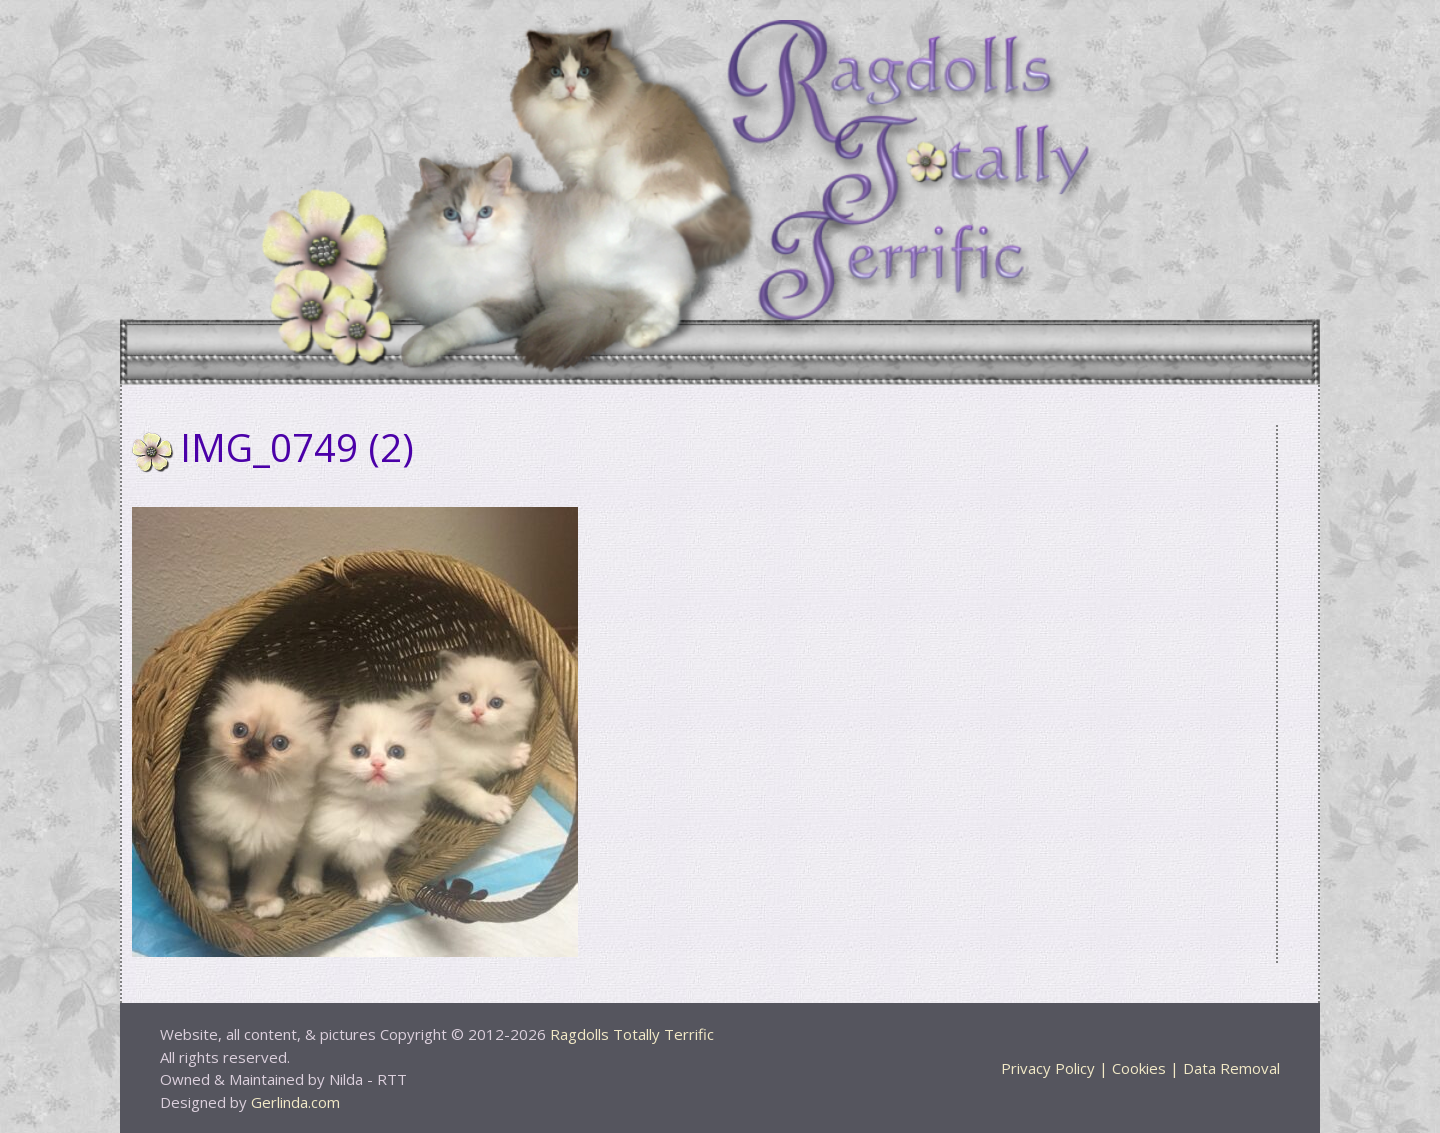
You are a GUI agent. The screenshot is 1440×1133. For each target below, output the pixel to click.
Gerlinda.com (295, 1102)
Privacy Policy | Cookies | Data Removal (1140, 1068)
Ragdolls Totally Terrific (632, 1034)
